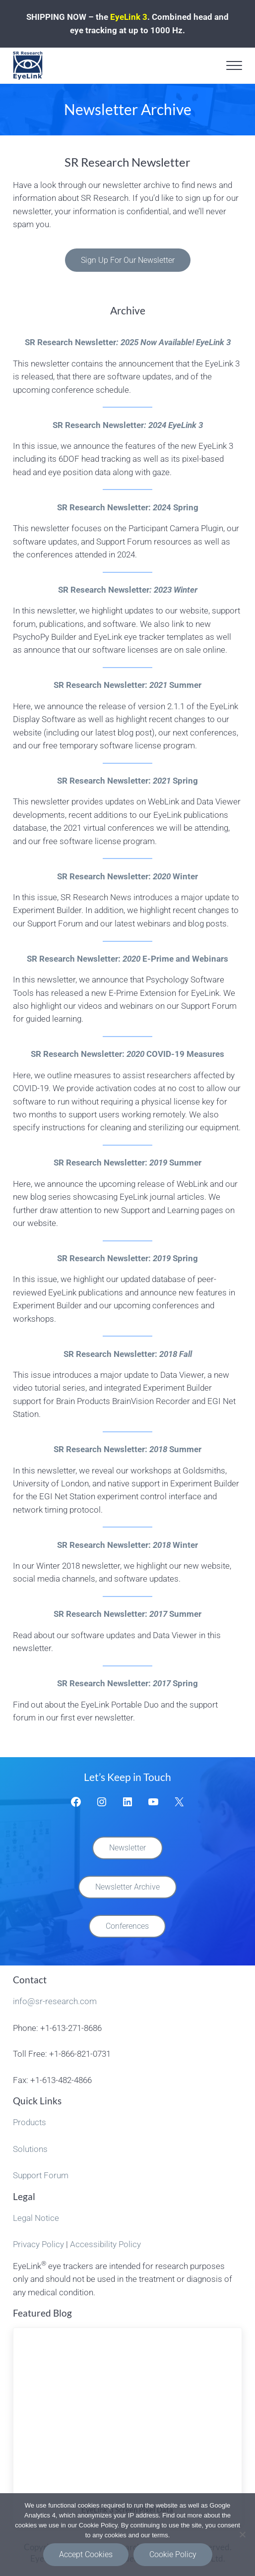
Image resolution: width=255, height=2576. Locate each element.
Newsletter (127, 1847)
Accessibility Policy (105, 2242)
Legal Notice (36, 2216)
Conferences (127, 1925)
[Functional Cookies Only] (243, 2534)
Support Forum (40, 2174)
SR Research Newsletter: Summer (127, 685)
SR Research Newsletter (128, 342)
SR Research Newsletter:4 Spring (127, 507)
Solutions (30, 2147)
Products (29, 2121)
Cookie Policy (172, 2554)
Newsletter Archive (127, 1886)
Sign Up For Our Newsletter (128, 259)
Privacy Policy (38, 2242)
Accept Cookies (86, 2554)
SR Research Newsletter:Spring (127, 780)
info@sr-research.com (55, 2001)
